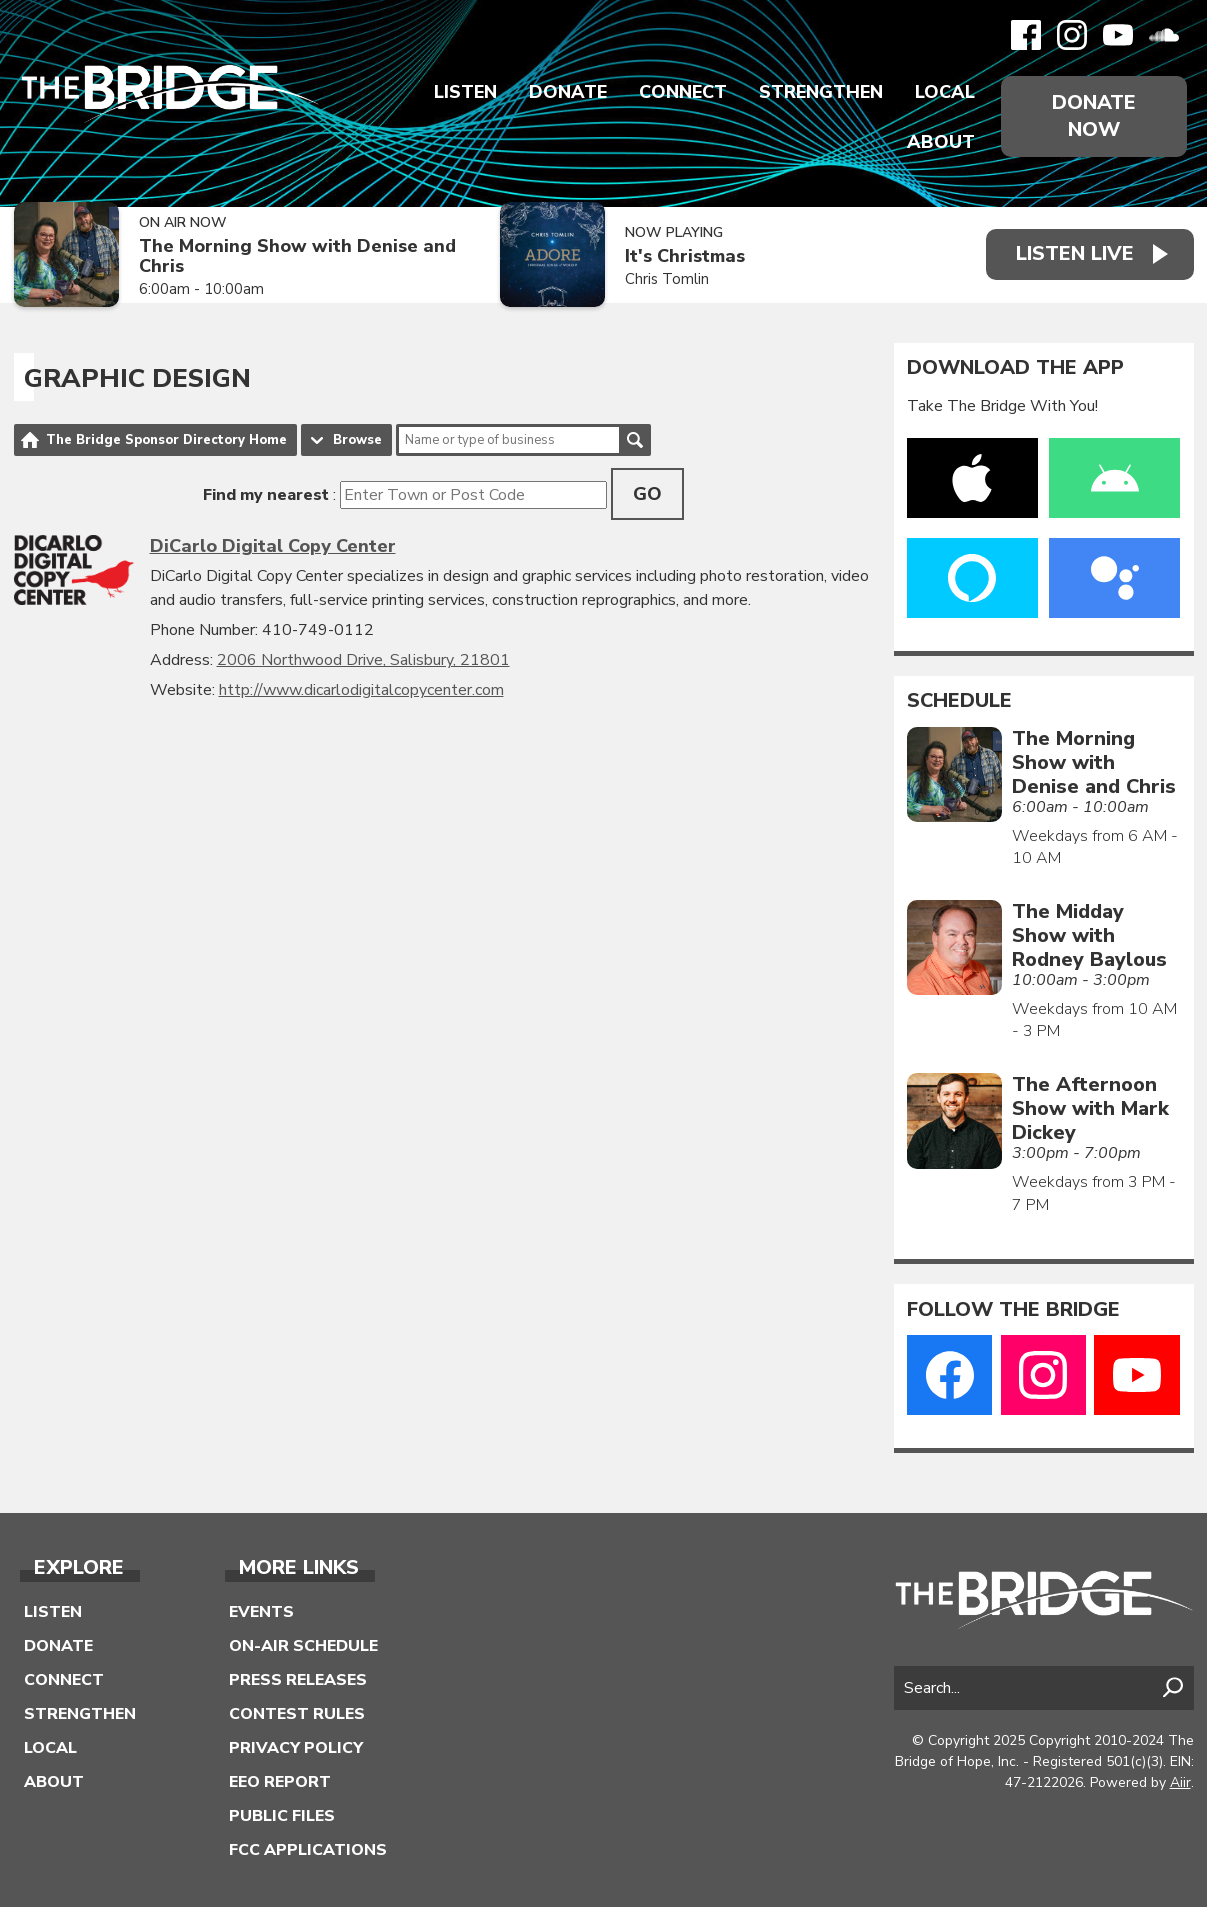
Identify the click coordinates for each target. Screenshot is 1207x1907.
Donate (568, 92)
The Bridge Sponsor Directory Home (166, 440)
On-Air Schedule (303, 1646)
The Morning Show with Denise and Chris (297, 256)
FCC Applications (308, 1850)
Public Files (282, 1816)
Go (647, 494)
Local (945, 92)
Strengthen (821, 92)
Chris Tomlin (667, 279)
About (941, 142)
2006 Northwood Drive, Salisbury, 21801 (363, 660)
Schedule (959, 701)
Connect (683, 92)
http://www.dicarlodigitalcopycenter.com (361, 690)
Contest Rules (297, 1714)
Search (635, 440)
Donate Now (1094, 116)
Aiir (1180, 1782)
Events (261, 1612)
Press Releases (298, 1680)
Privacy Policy (296, 1748)
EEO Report (280, 1782)
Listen (465, 92)
